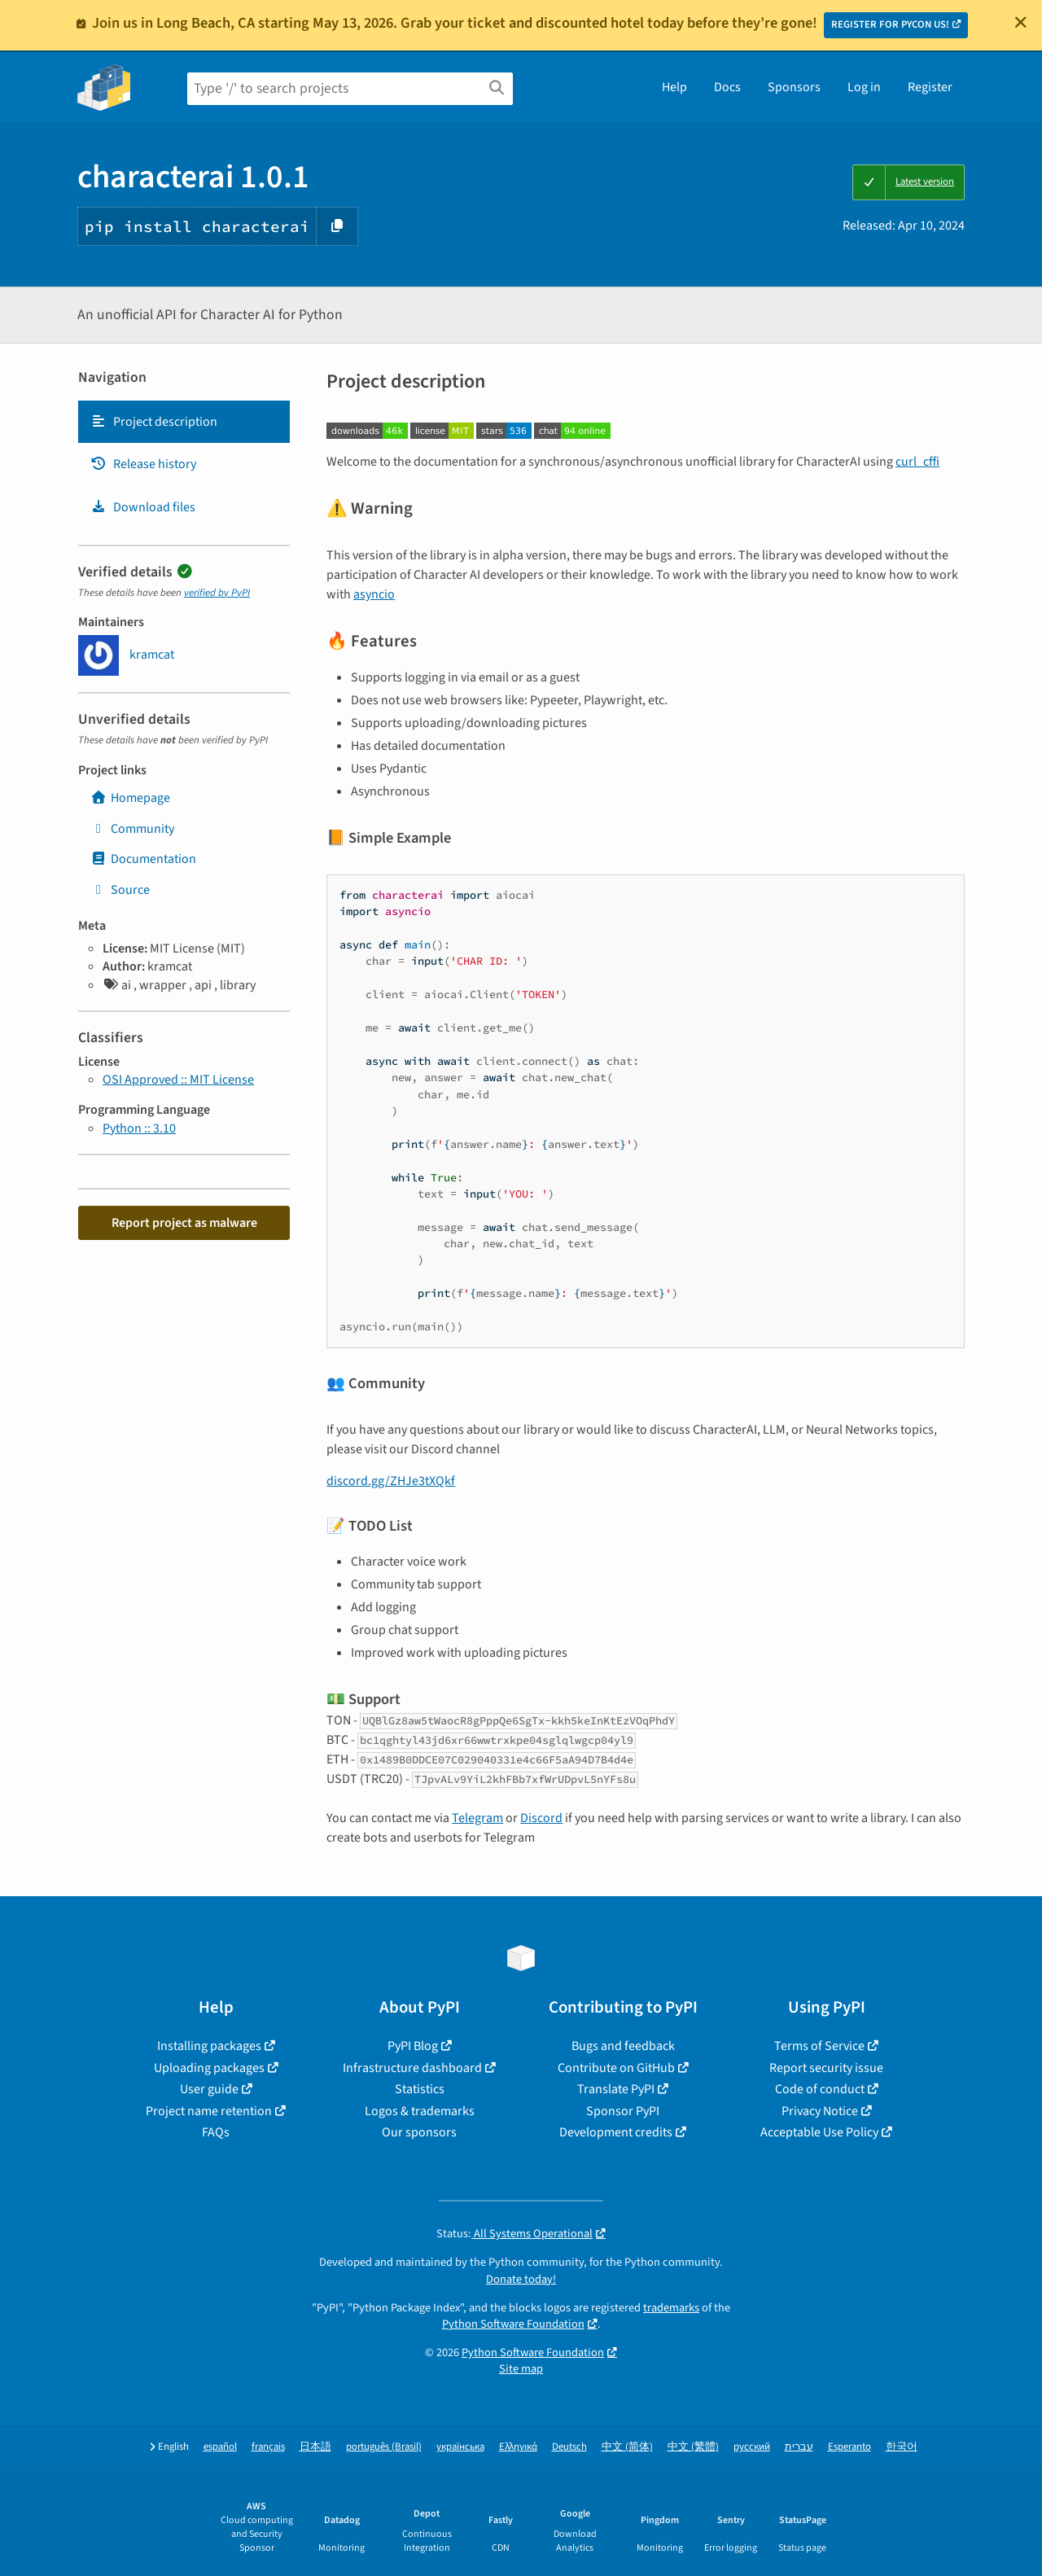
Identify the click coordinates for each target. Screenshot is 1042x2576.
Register (930, 87)
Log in (864, 87)
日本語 (315, 2447)
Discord (541, 1818)
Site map (521, 2368)
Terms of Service (819, 2046)
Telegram (477, 1818)
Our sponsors (419, 2132)
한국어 (901, 2447)
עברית (799, 2447)
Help (674, 87)
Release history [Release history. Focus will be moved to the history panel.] (143, 464)
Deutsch (569, 2447)
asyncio (374, 594)
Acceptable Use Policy (819, 2132)
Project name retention (209, 2111)
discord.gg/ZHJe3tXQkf (390, 1481)
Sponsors (794, 87)
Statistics (419, 2089)
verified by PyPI (217, 592)
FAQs (216, 2132)
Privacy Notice (820, 2111)
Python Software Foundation (513, 2324)
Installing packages (209, 2046)
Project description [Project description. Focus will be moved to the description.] (153, 422)
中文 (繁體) (693, 2447)
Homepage (130, 798)
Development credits (615, 2132)
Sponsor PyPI (622, 2111)
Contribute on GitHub (616, 2068)
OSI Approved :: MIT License (178, 1080)
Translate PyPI (616, 2089)
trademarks (671, 2307)
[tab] (184, 422)
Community (132, 829)
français (268, 2447)
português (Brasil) (384, 2447)
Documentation (143, 859)
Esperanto (849, 2447)
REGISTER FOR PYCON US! (890, 24)
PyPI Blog (412, 2046)
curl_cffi (917, 462)
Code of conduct (820, 2089)
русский (751, 2447)
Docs (727, 87)
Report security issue (826, 2068)
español (220, 2447)
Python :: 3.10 (139, 1128)
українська (460, 2447)
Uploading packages (209, 2068)
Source (120, 890)
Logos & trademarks (420, 2111)
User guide (209, 2089)
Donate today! (521, 2279)
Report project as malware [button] (184, 1223)
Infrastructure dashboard (412, 2068)
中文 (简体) (627, 2447)
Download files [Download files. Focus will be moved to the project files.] (142, 507)
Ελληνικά (518, 2447)
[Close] (1021, 22)
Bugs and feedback (623, 2046)
